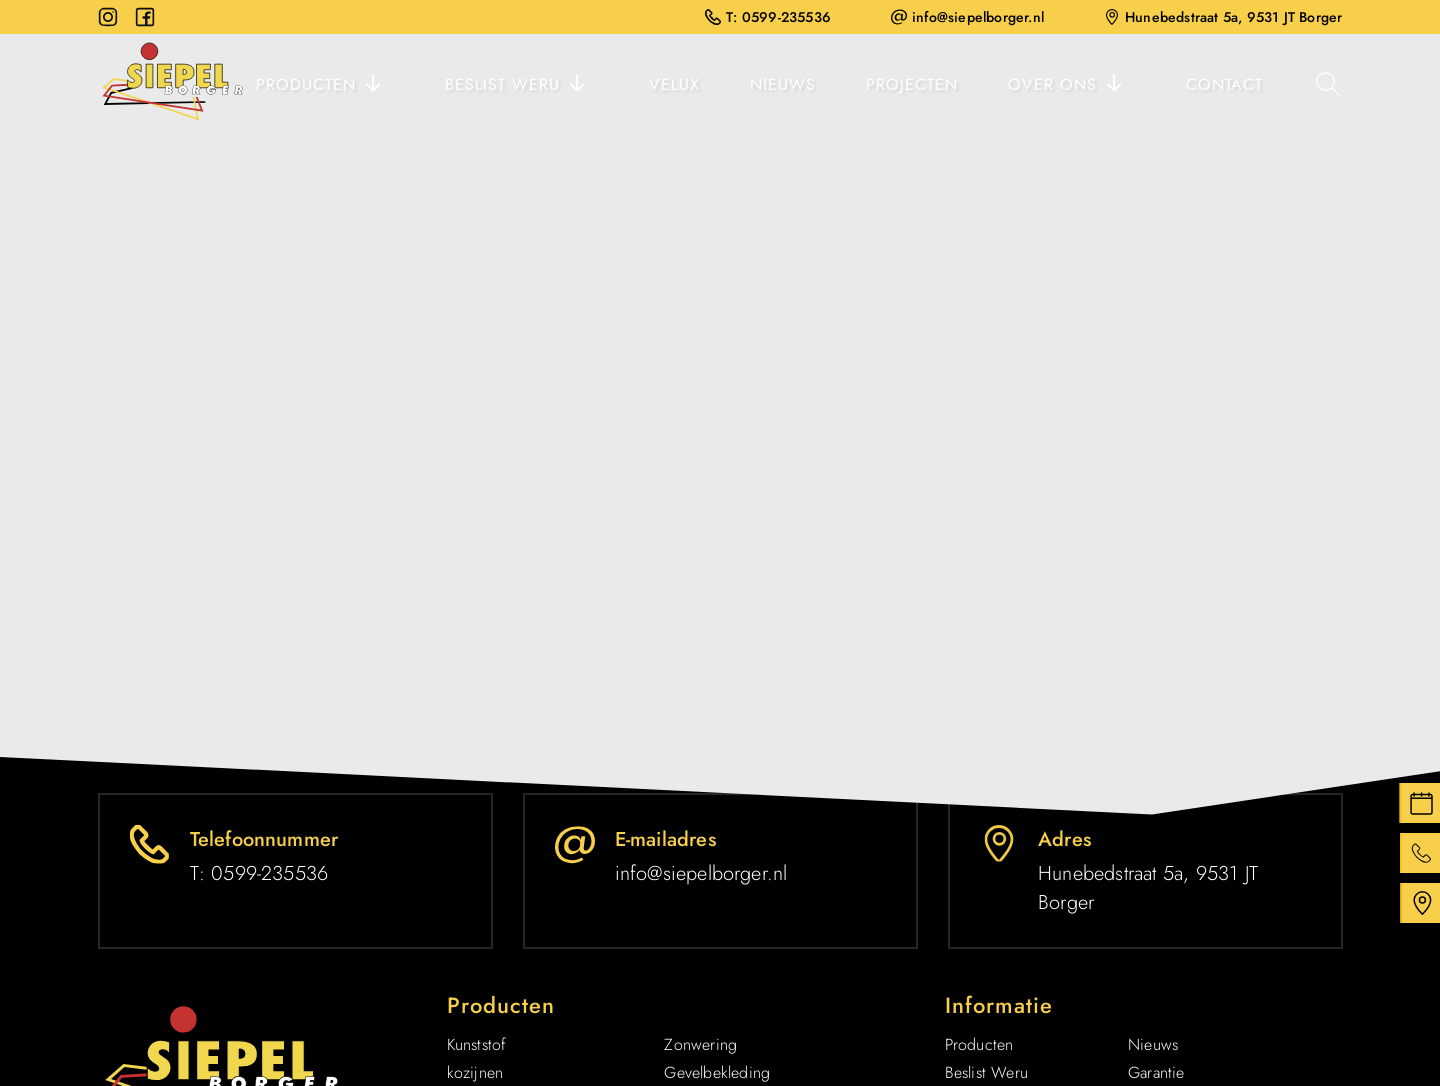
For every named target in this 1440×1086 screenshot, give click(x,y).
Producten (306, 84)
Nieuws (783, 84)
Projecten (912, 84)
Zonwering (700, 1044)
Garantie (1156, 1072)
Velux (674, 84)
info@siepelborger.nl (967, 17)
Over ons (1052, 84)
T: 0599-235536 (768, 17)
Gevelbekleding (717, 1072)
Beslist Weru (502, 84)
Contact (1224, 84)
